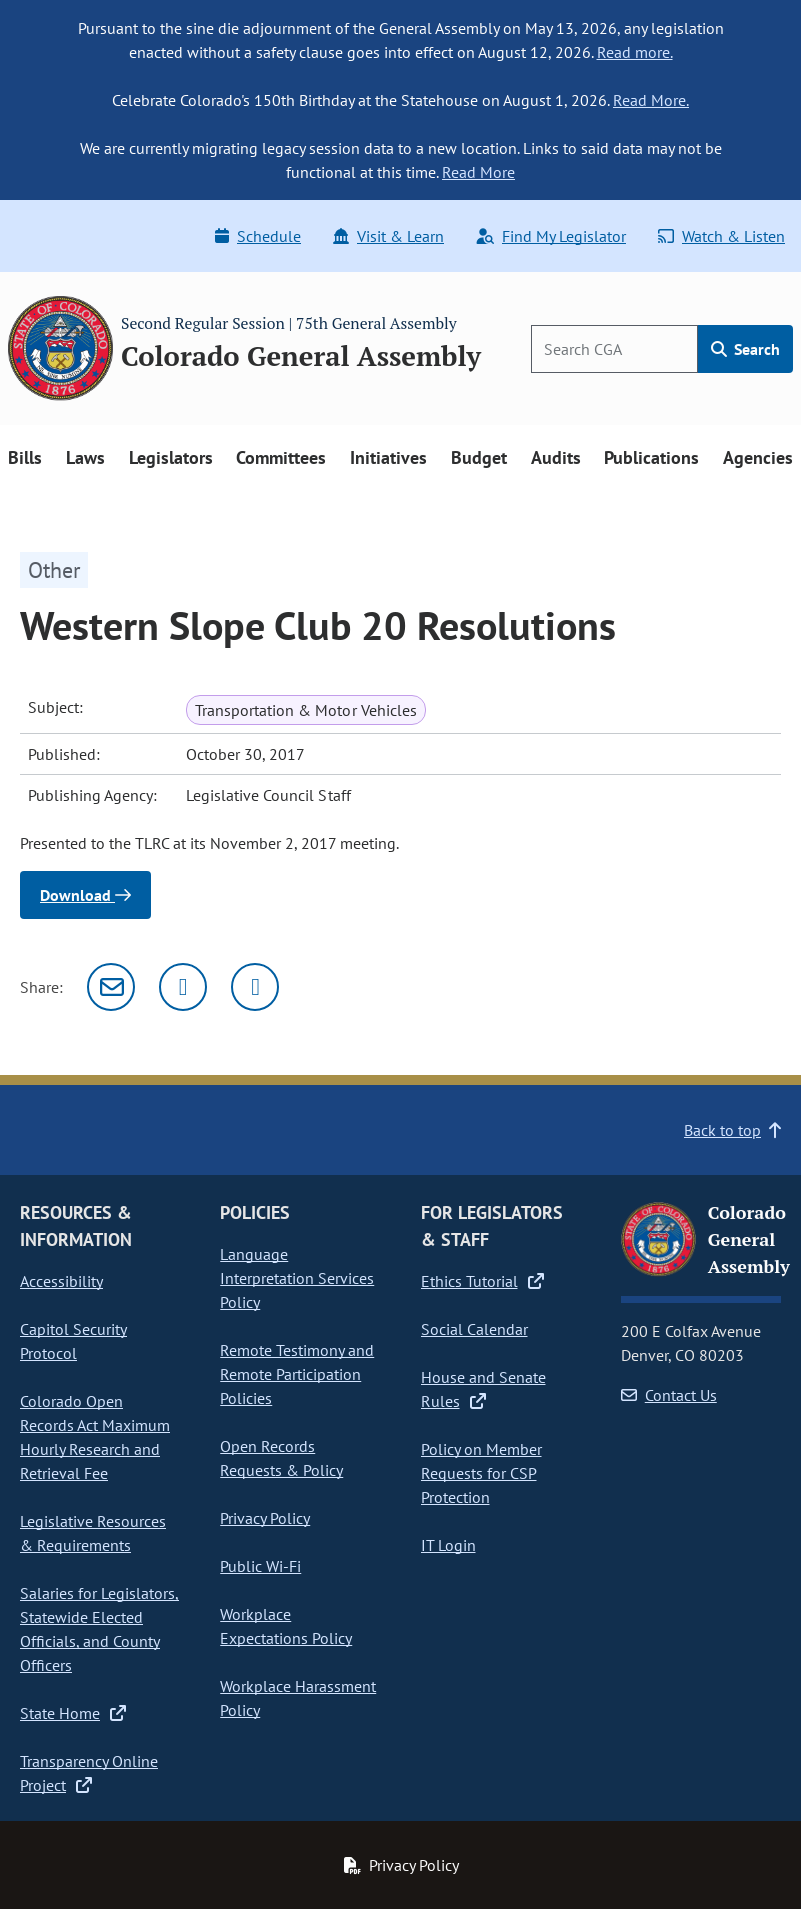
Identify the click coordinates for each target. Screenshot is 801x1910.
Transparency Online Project (89, 1773)
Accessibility (61, 1281)
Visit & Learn (388, 236)
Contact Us (669, 1395)
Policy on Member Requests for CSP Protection (481, 1473)
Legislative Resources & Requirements (93, 1533)
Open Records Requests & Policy (281, 1458)
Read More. (651, 100)
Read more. (635, 52)
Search (745, 349)
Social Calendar (474, 1329)
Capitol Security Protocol (73, 1341)
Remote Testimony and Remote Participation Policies (297, 1374)
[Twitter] (183, 987)
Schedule (258, 236)
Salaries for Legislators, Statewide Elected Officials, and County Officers (99, 1629)
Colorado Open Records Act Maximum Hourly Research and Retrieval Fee (95, 1437)
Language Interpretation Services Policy (297, 1278)
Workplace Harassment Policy (298, 1698)
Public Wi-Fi (260, 1566)
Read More (478, 172)
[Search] (614, 349)
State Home (73, 1713)
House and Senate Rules (483, 1389)
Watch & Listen (721, 236)
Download (85, 895)
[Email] (111, 987)
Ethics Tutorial (482, 1281)
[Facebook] (255, 987)
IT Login (448, 1545)
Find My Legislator (551, 236)
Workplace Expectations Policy (286, 1626)
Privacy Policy (265, 1518)
